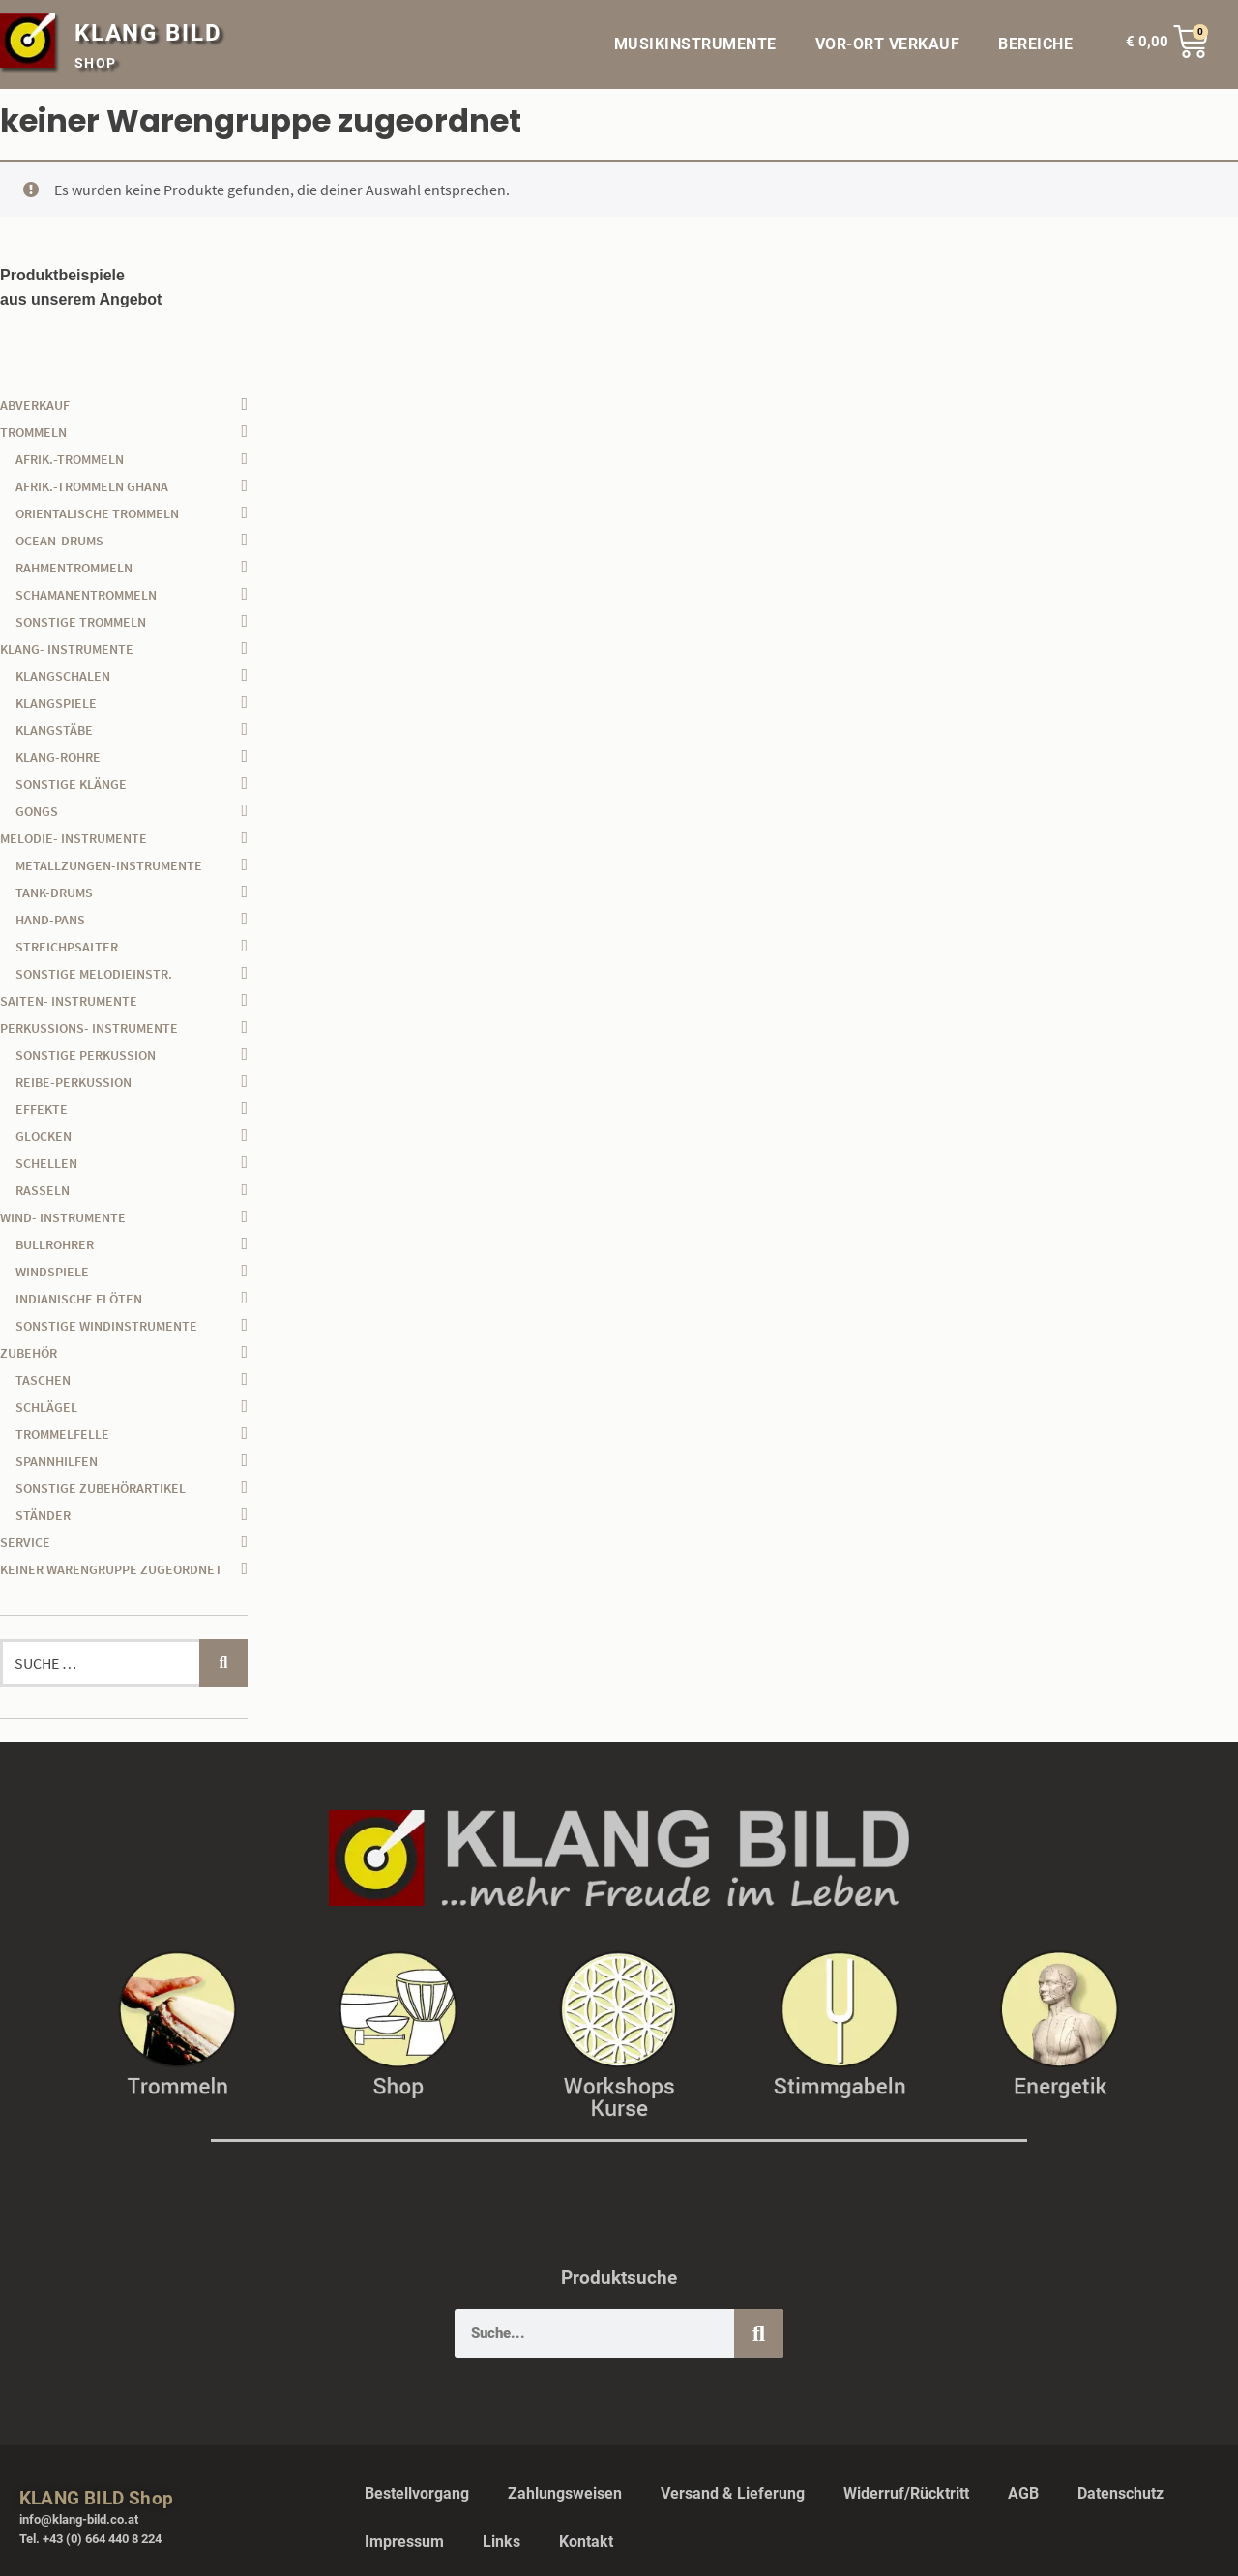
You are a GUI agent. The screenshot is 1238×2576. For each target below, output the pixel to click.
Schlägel (46, 1407)
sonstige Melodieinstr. (93, 973)
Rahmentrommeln (74, 567)
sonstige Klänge (71, 784)
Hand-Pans (50, 919)
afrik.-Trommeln (69, 459)
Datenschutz (1120, 2493)
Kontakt (586, 2541)
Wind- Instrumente (63, 1217)
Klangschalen (62, 676)
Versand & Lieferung (733, 2493)
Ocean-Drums (59, 540)
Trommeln (33, 432)
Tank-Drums (54, 892)
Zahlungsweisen (565, 2493)
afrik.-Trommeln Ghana (91, 486)
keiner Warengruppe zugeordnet (111, 1569)
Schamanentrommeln (86, 594)
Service (25, 1542)
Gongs (36, 811)
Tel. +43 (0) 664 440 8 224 (90, 2539)
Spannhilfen (56, 1461)
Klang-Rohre (58, 757)
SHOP (95, 63)
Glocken (43, 1136)
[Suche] (758, 2333)
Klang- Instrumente (66, 649)
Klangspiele (56, 703)
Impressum (404, 2541)
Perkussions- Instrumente (89, 1028)
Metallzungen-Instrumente (108, 865)
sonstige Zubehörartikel (100, 1488)
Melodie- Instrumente (73, 838)
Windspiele (52, 1271)
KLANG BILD (148, 32)
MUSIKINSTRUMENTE (695, 44)
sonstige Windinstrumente (106, 1325)
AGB (1023, 2493)
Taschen (43, 1380)
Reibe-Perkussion (73, 1082)
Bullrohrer (54, 1244)
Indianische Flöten (78, 1298)
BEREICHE (1040, 44)
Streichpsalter (66, 946)
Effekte (41, 1109)
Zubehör (28, 1352)
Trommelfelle (62, 1434)
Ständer (43, 1515)
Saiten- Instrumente (68, 1001)
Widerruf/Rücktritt (906, 2493)
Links (501, 2541)
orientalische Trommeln (97, 513)
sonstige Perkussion (85, 1055)
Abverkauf (35, 405)
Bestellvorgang (417, 2493)
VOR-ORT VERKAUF (887, 44)
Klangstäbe (54, 730)
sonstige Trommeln (80, 621)
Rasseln (42, 1190)
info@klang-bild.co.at (78, 2519)
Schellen (46, 1163)
